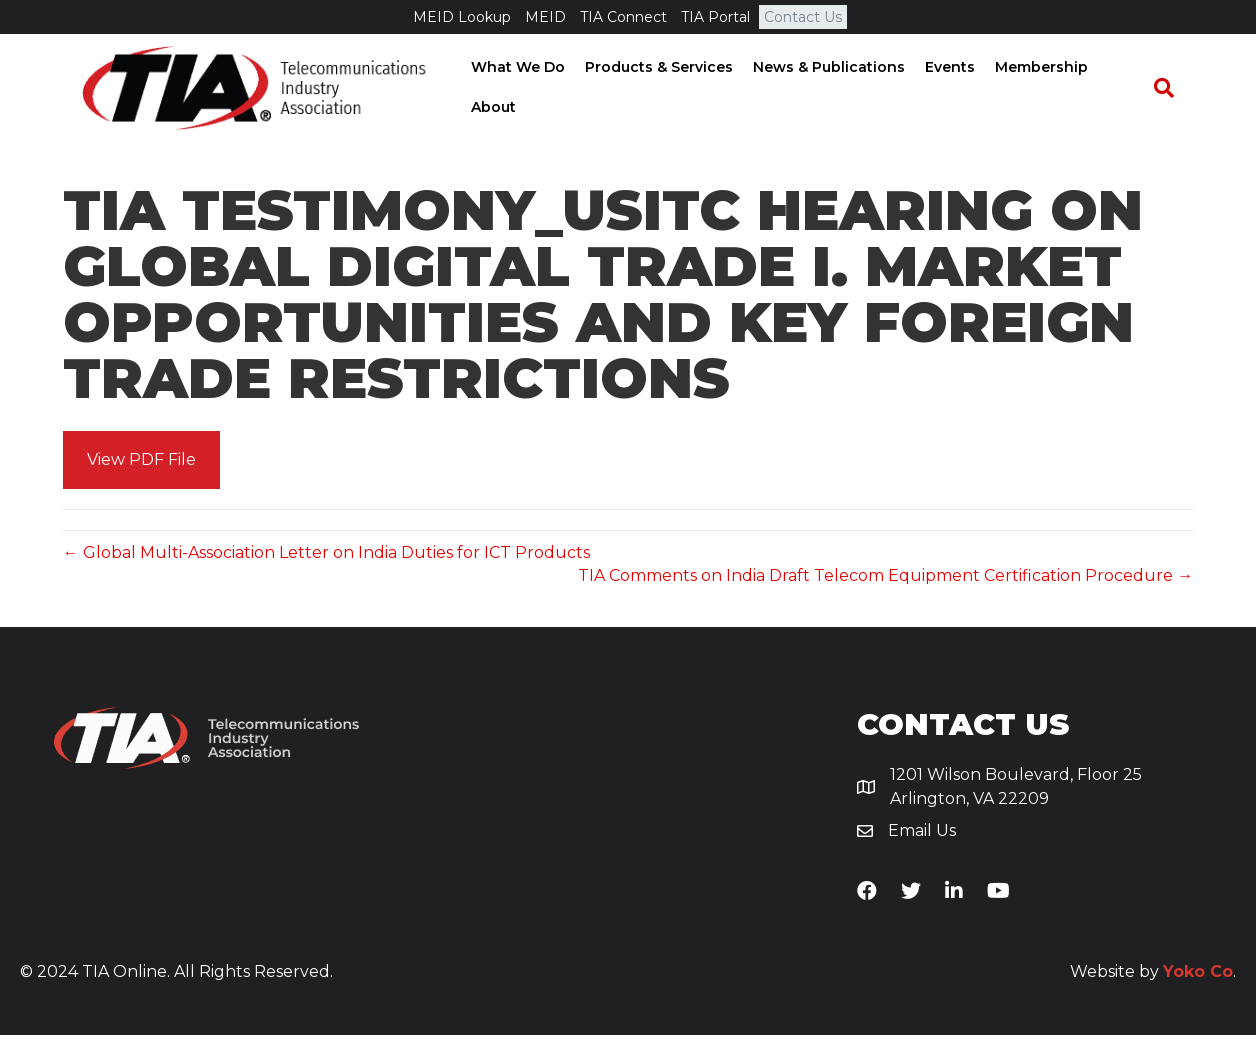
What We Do (512, 69)
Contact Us (803, 17)
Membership (1035, 69)
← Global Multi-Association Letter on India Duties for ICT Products (326, 555)
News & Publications (823, 69)
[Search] (1173, 89)
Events (944, 69)
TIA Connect (623, 17)
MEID (545, 17)
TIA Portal (715, 17)
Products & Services (653, 69)
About (487, 108)
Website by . (1153, 975)
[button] (141, 463)
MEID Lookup (462, 17)
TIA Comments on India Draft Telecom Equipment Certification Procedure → (885, 578)
